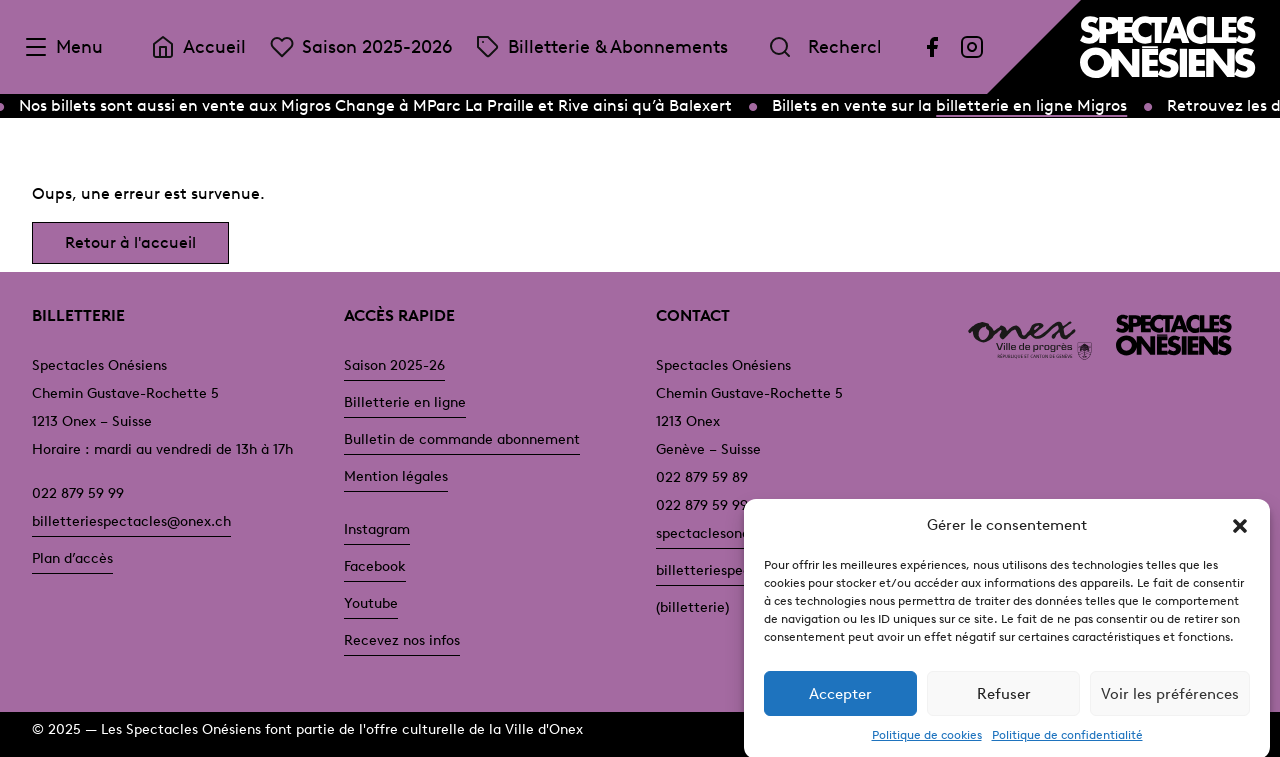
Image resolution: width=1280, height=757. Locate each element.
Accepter (840, 702)
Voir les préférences (1170, 702)
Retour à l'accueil (130, 242)
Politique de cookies (927, 744)
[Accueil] (1168, 47)
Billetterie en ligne (405, 402)
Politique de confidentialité (1067, 744)
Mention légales (396, 476)
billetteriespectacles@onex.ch (131, 521)
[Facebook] (932, 47)
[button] (1240, 534)
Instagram (377, 529)
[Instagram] (972, 47)
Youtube (371, 603)
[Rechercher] (780, 47)
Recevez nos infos (402, 640)
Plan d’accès (72, 558)
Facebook (375, 566)
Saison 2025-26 (394, 365)
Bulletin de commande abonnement (462, 439)
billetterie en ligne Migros (1033, 105)
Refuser (1004, 702)
